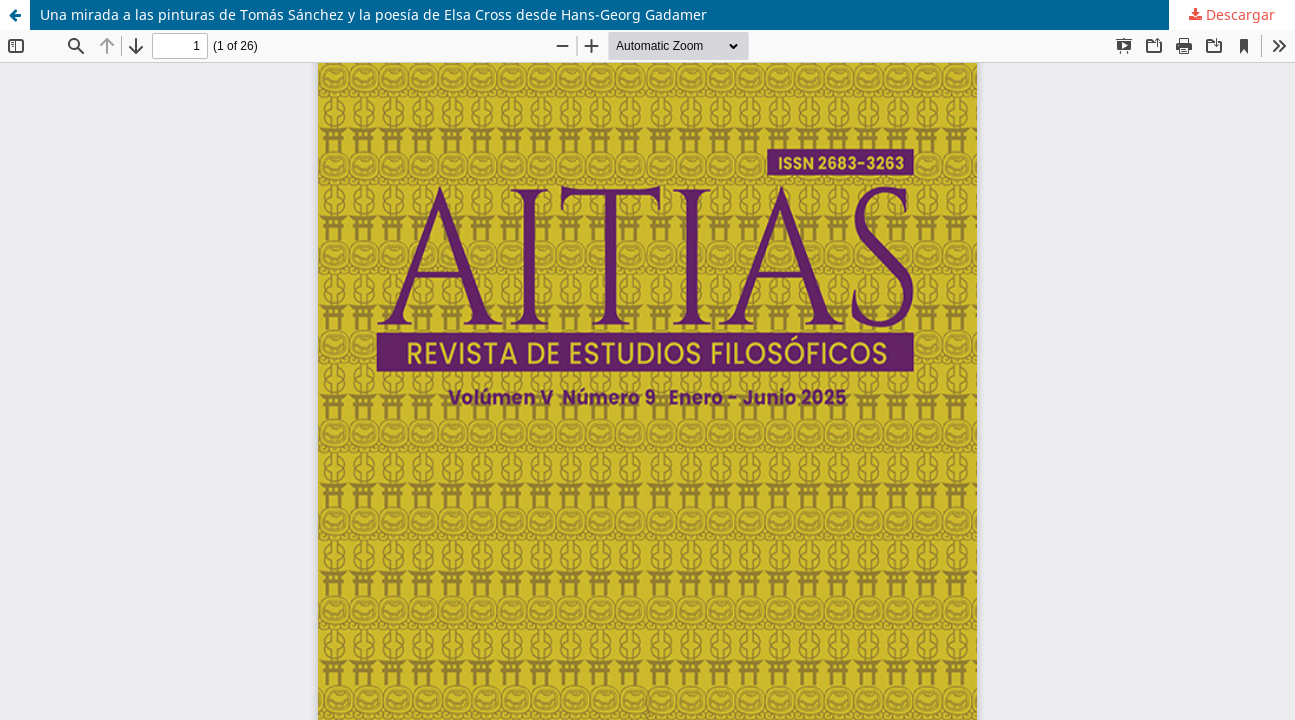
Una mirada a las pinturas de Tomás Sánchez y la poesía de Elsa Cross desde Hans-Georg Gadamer (373, 14)
